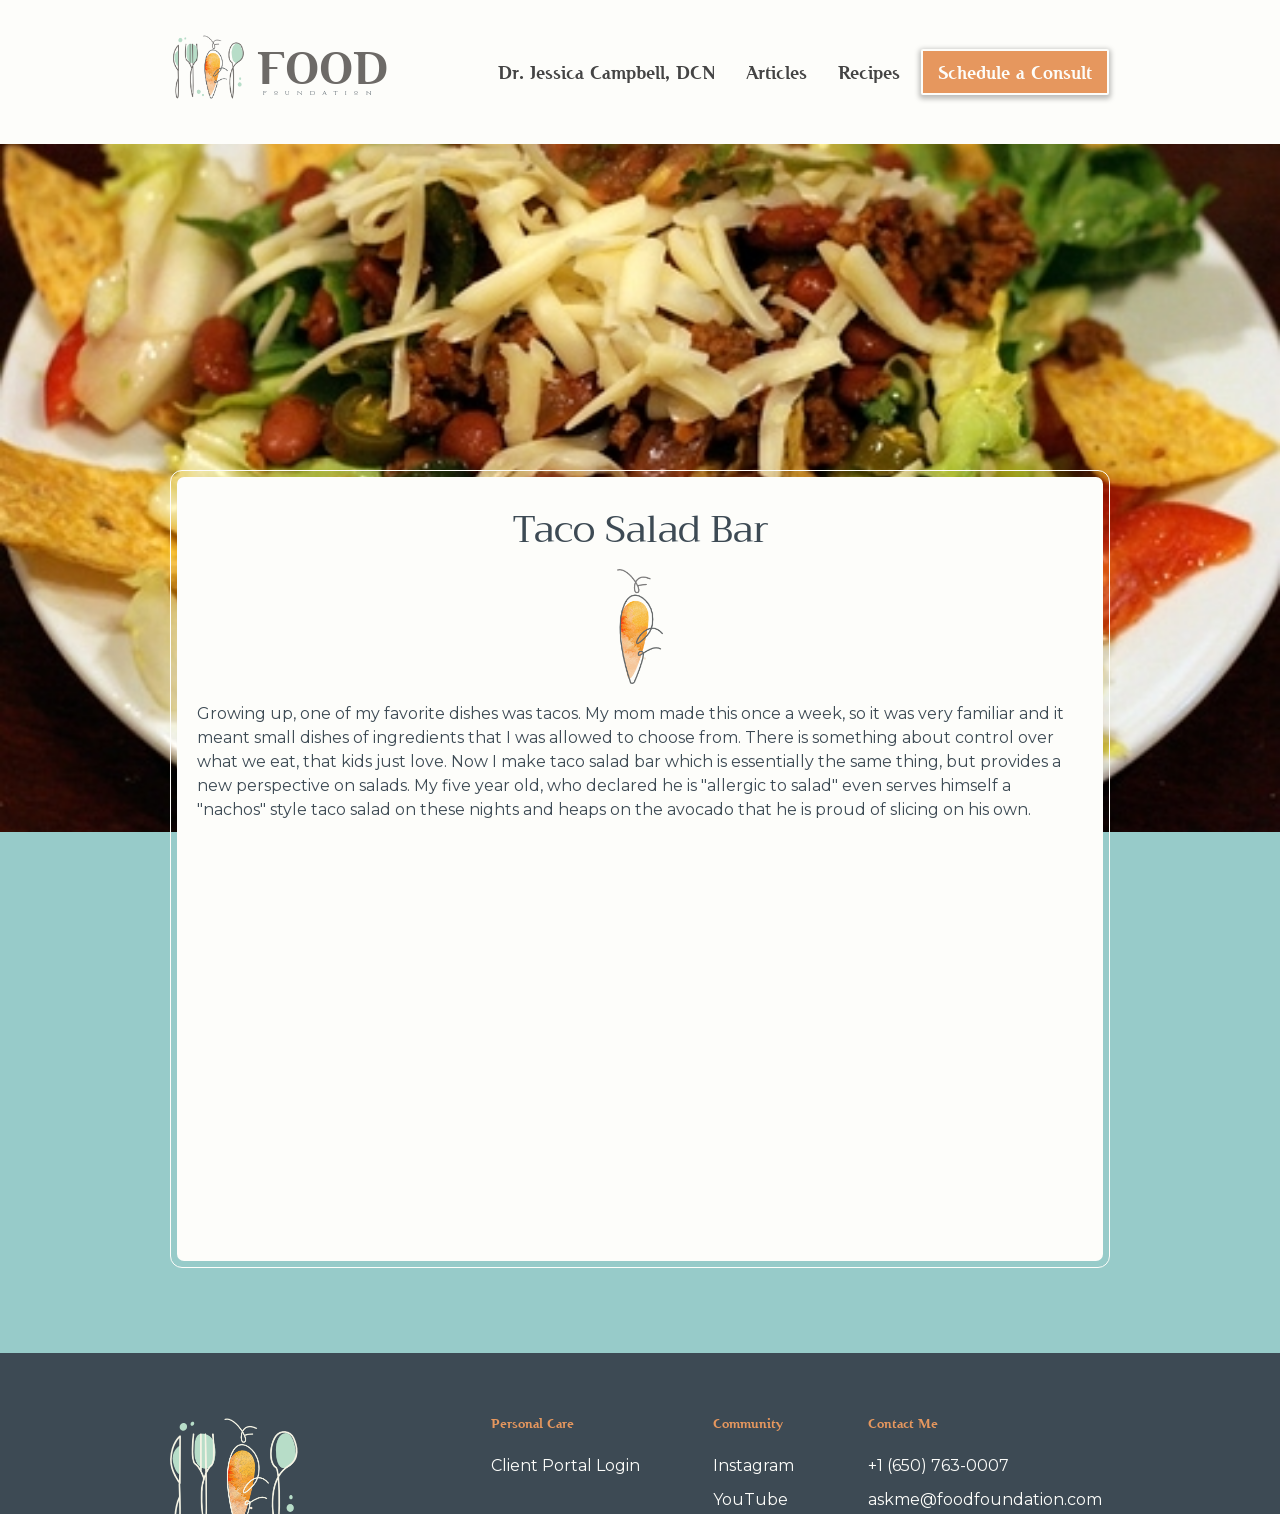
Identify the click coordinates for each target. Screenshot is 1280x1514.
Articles (776, 72)
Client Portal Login (565, 1465)
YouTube (750, 1499)
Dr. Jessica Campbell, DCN (606, 72)
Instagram (753, 1465)
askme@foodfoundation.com (985, 1499)
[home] (279, 72)
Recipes (869, 72)
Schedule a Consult (1015, 72)
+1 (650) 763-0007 (938, 1465)
